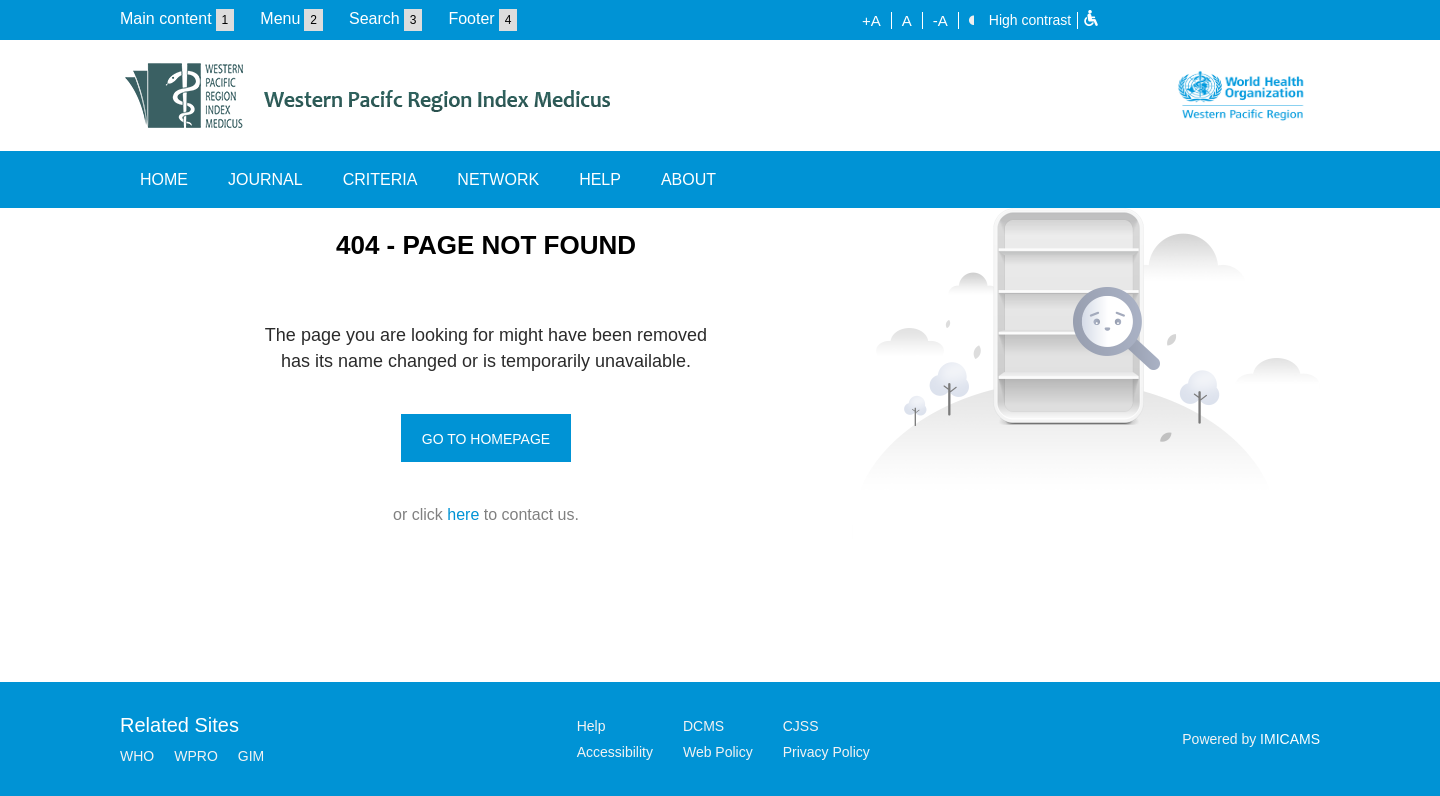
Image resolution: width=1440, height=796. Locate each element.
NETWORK (498, 179)
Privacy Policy (826, 752)
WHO (137, 756)
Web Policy (718, 752)
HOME (164, 179)
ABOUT (688, 179)
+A (871, 20)
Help (591, 726)
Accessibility (615, 752)
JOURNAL (265, 179)
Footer (471, 18)
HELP (600, 179)
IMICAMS (1290, 739)
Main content (166, 18)
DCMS (703, 726)
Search (374, 18)
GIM (251, 756)
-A (940, 20)
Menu (280, 18)
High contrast (1030, 20)
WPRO (196, 756)
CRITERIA (380, 179)
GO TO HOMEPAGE (486, 439)
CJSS (801, 726)
